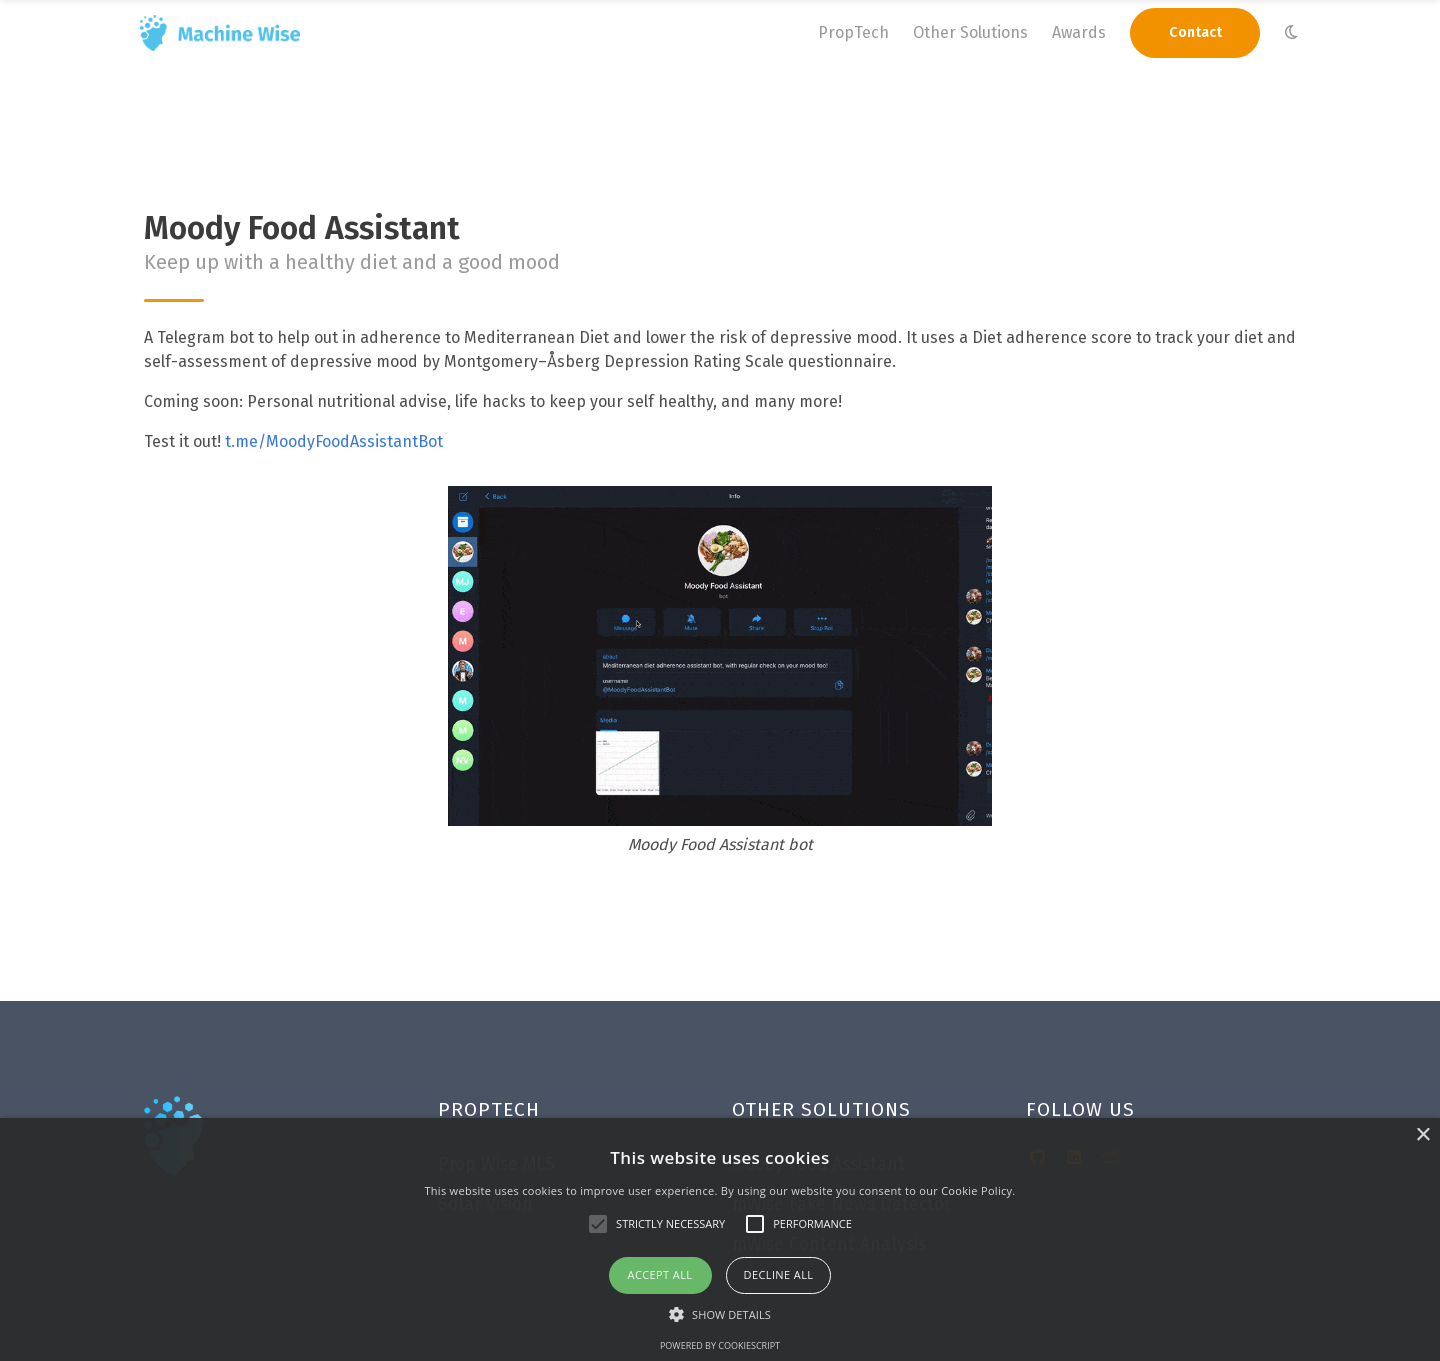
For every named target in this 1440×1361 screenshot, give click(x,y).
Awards (1079, 32)
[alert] (720, 1239)
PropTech (853, 32)
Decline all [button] (779, 1274)
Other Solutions (970, 32)
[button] (720, 1314)
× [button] (1422, 1135)
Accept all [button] (660, 1274)
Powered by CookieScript (720, 1345)
